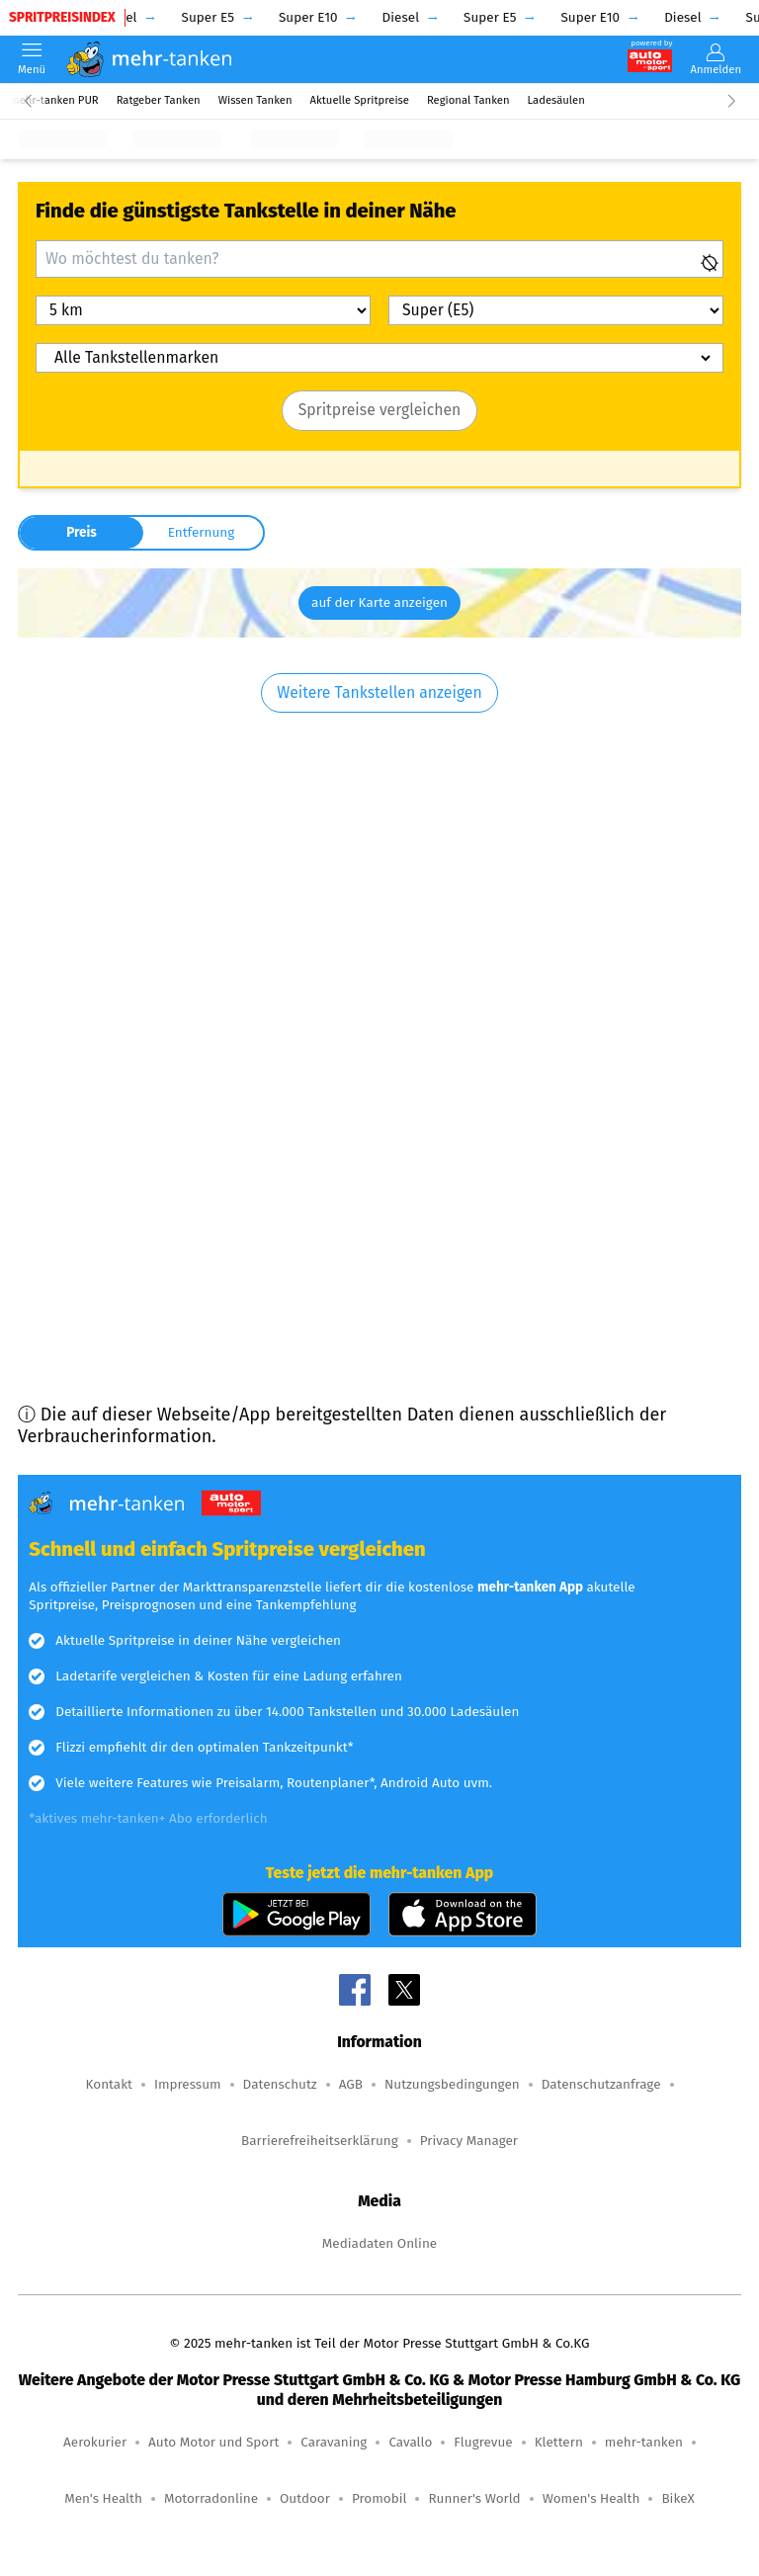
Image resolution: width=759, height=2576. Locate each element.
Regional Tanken (468, 100)
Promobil (379, 2498)
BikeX (677, 2498)
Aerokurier (94, 2442)
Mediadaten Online (379, 2243)
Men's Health (103, 2498)
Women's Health (591, 2498)
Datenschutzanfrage (601, 2084)
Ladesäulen (556, 100)
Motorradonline (211, 2498)
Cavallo (410, 2442)
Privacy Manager (469, 2140)
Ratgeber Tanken (159, 100)
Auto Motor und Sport (213, 2442)
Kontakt (108, 2084)
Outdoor (305, 2498)
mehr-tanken (644, 2442)
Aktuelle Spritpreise (359, 100)
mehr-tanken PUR (54, 100)
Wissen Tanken (255, 100)
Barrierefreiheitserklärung (319, 2140)
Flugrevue (483, 2442)
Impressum (187, 2084)
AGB (351, 2084)
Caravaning (333, 2442)
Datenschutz (280, 2084)
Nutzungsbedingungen (452, 2084)
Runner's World (474, 2498)
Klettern (559, 2442)
